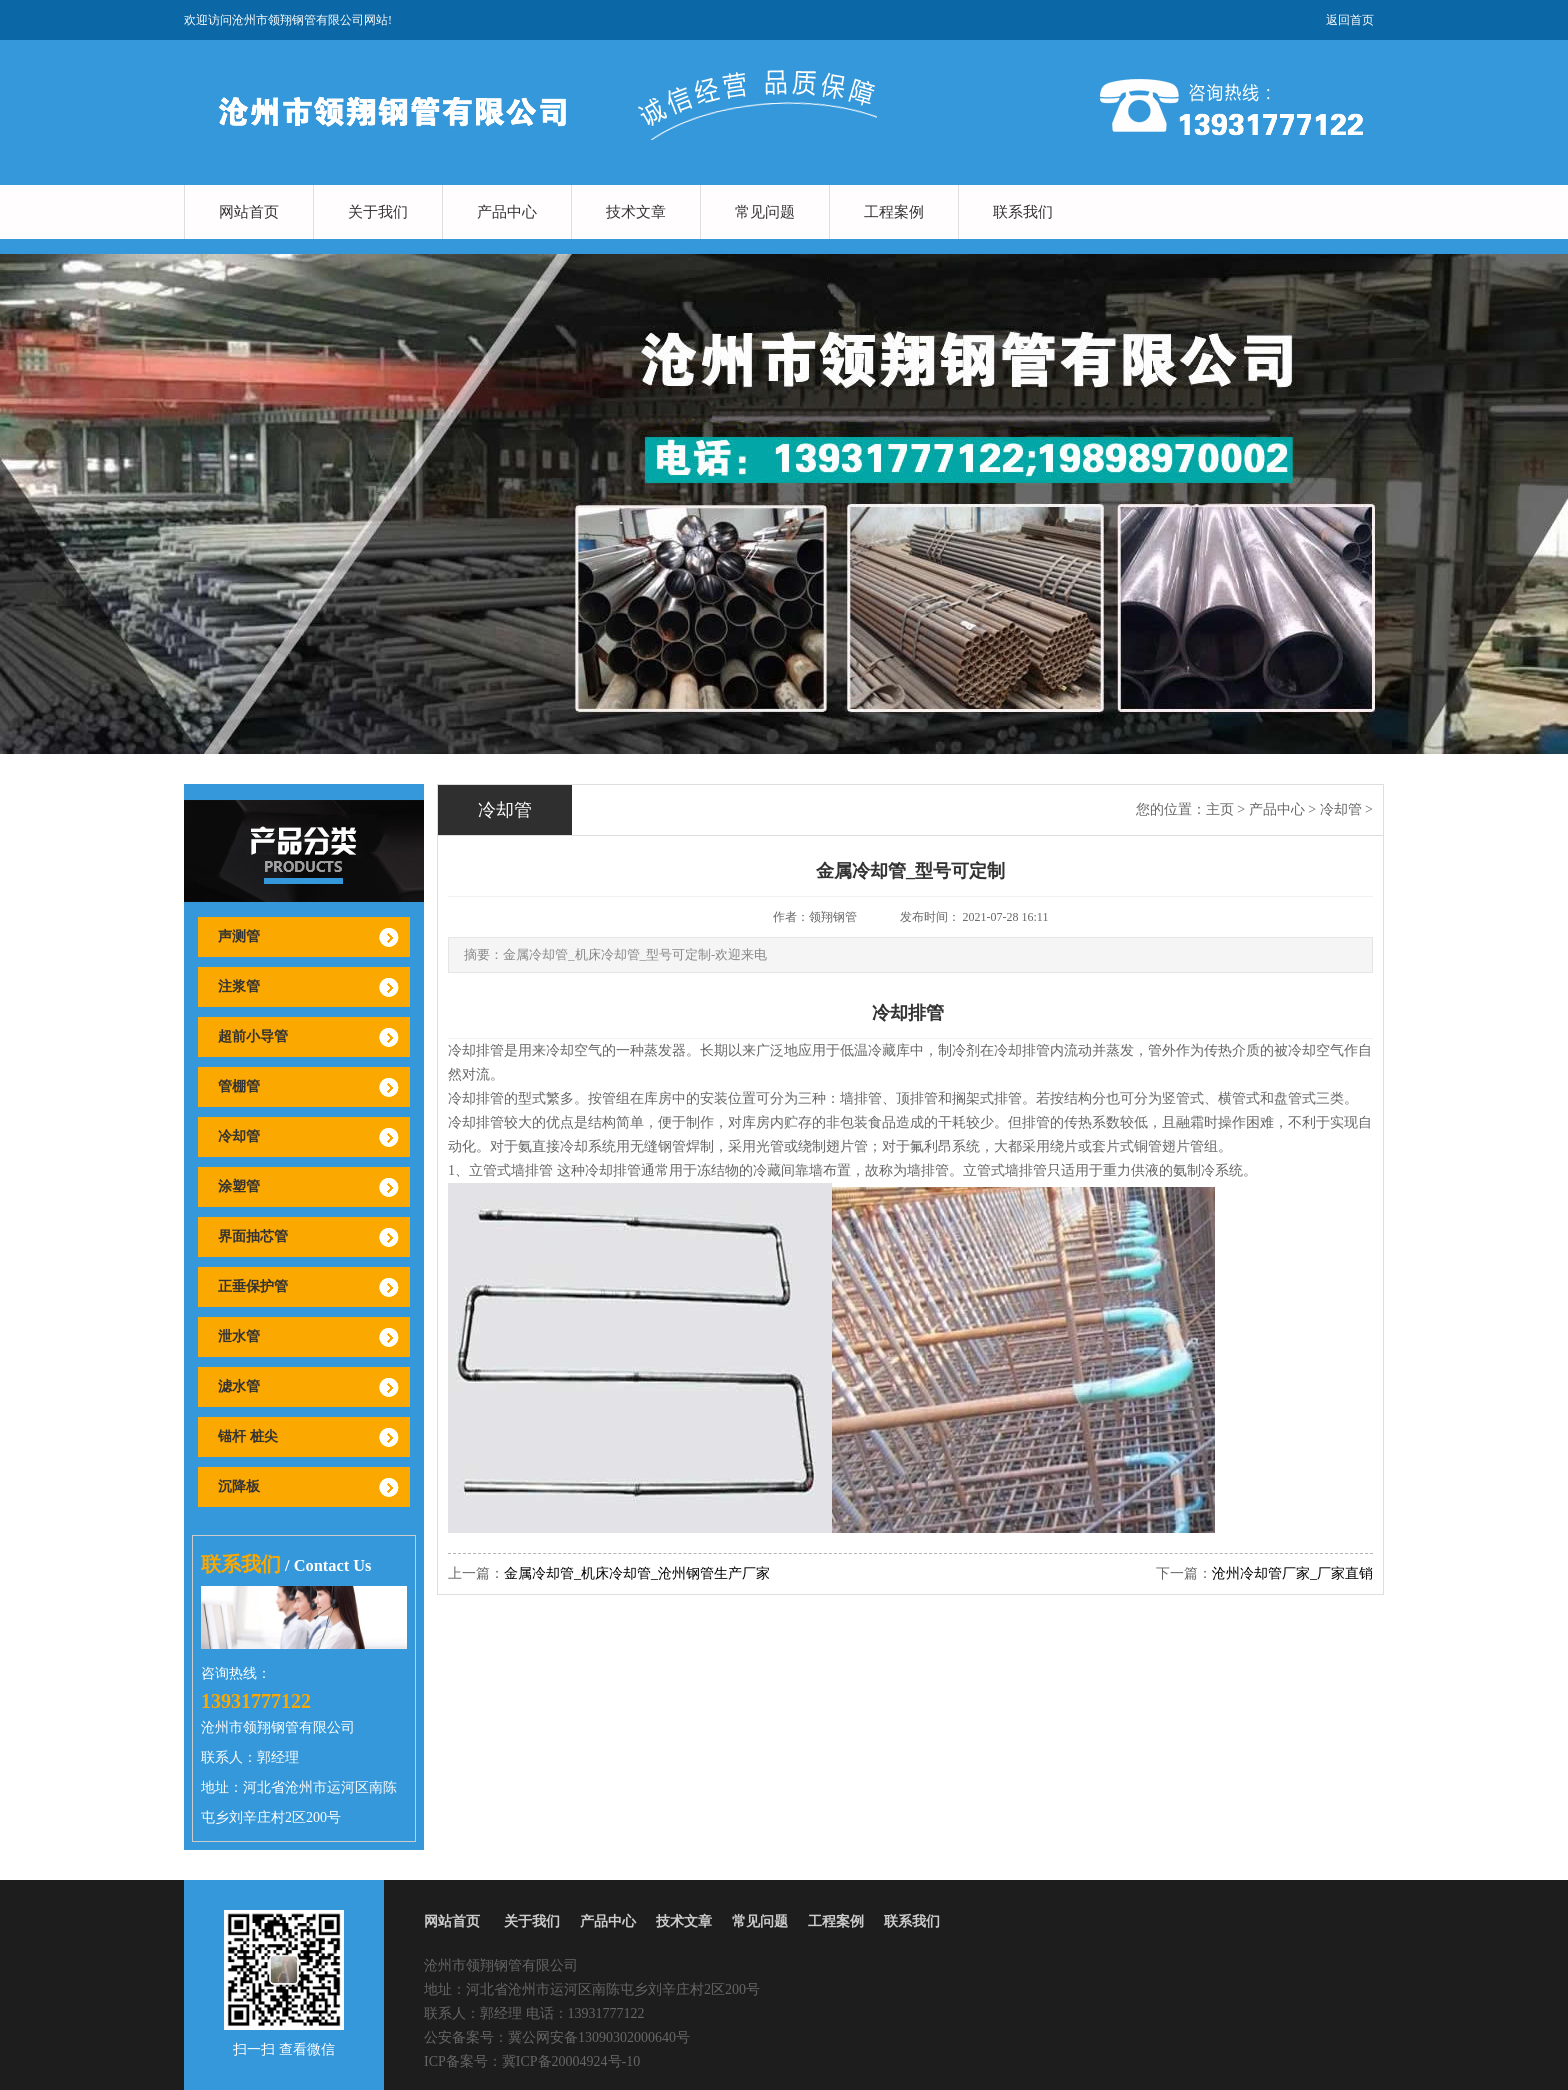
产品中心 (507, 212)
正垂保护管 (253, 1286)
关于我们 (378, 212)
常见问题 (765, 212)
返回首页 (1350, 20)
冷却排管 (476, 1050)
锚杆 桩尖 (248, 1436)
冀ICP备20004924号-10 (571, 2061)
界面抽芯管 (253, 1236)
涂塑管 (239, 1186)
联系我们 (1023, 212)
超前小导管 (253, 1036)
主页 (1220, 809)
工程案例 (894, 212)
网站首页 (249, 212)
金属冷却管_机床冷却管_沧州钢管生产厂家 (637, 1573)
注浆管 (239, 986)
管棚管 (239, 1086)
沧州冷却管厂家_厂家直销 (1292, 1573)
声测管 (239, 936)
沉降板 (239, 1486)
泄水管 (239, 1336)
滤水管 (239, 1386)
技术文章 (636, 212)
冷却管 (239, 1136)
